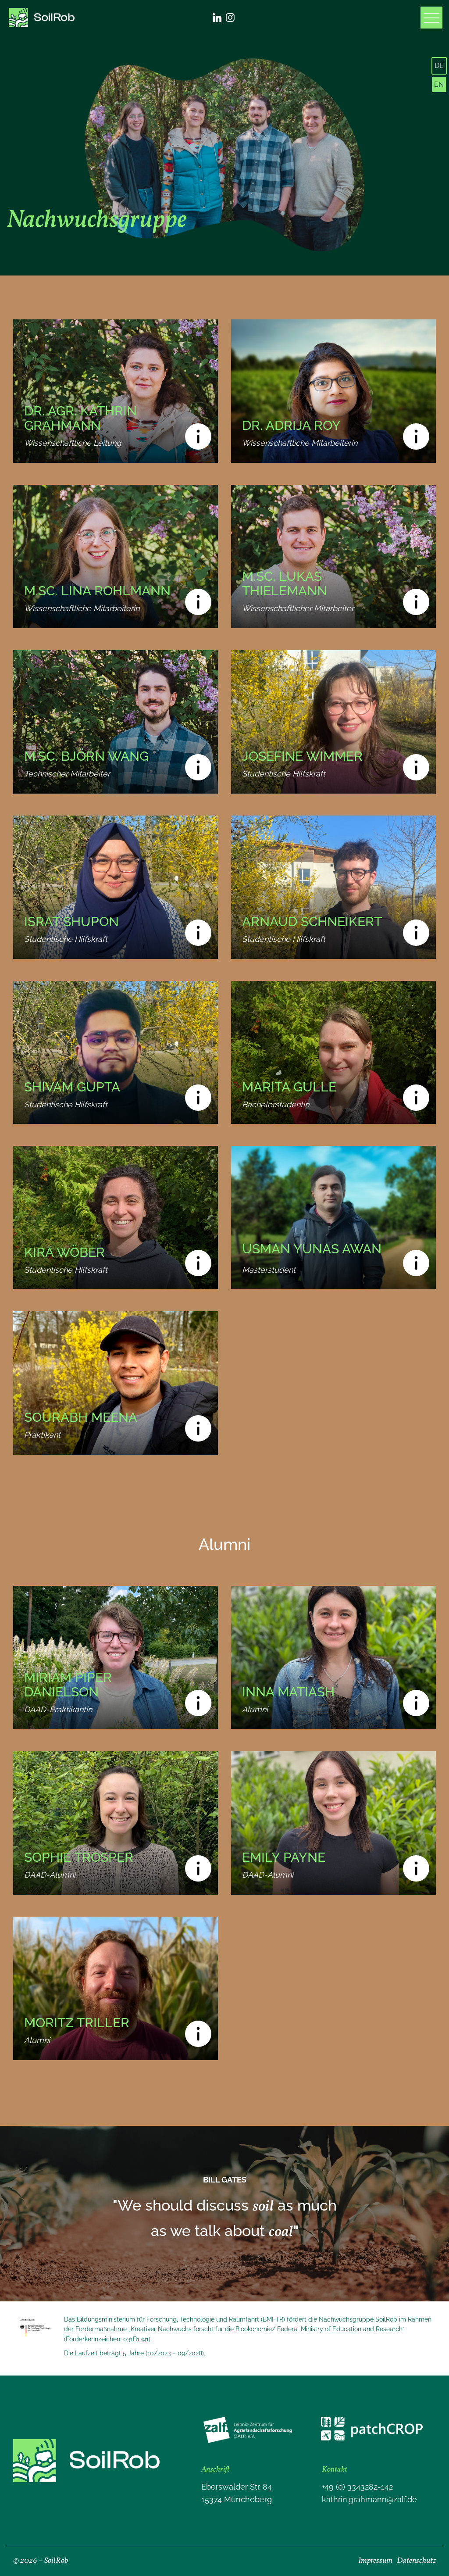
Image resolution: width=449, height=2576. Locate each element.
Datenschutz (416, 2560)
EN (439, 84)
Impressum (375, 2560)
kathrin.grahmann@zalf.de (369, 2499)
